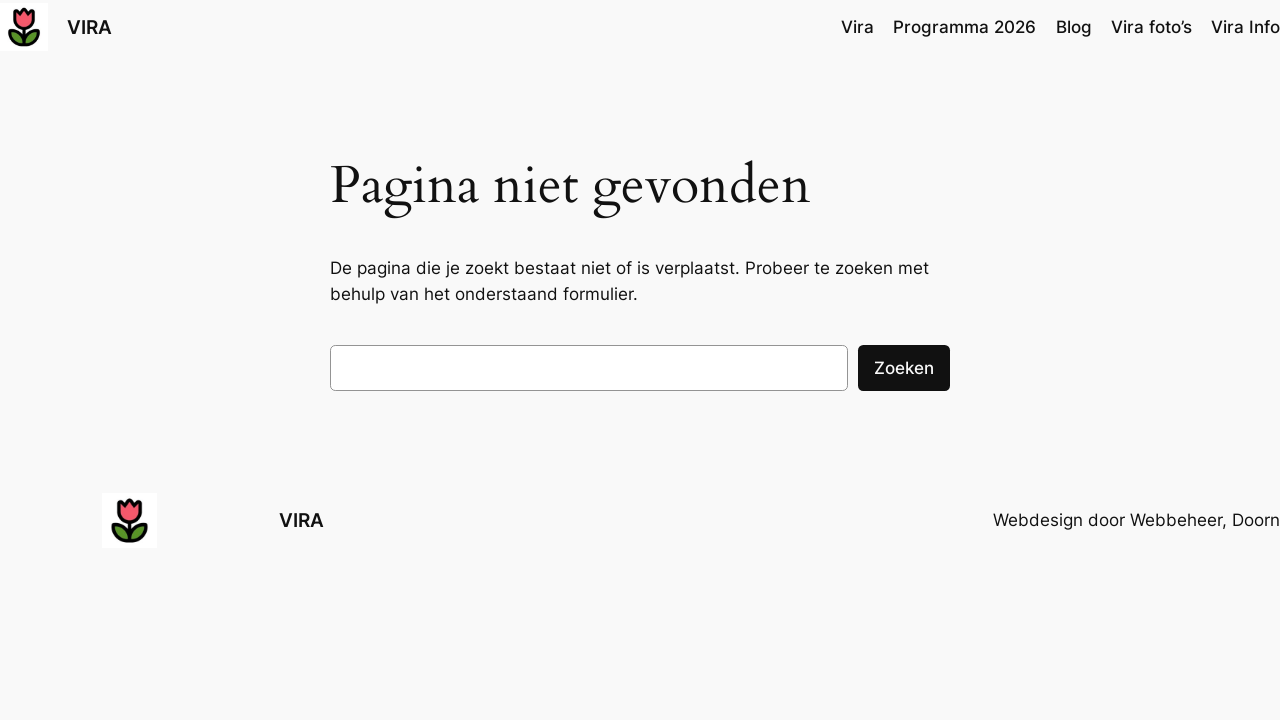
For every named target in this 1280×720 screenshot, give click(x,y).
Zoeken (904, 368)
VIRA (89, 27)
